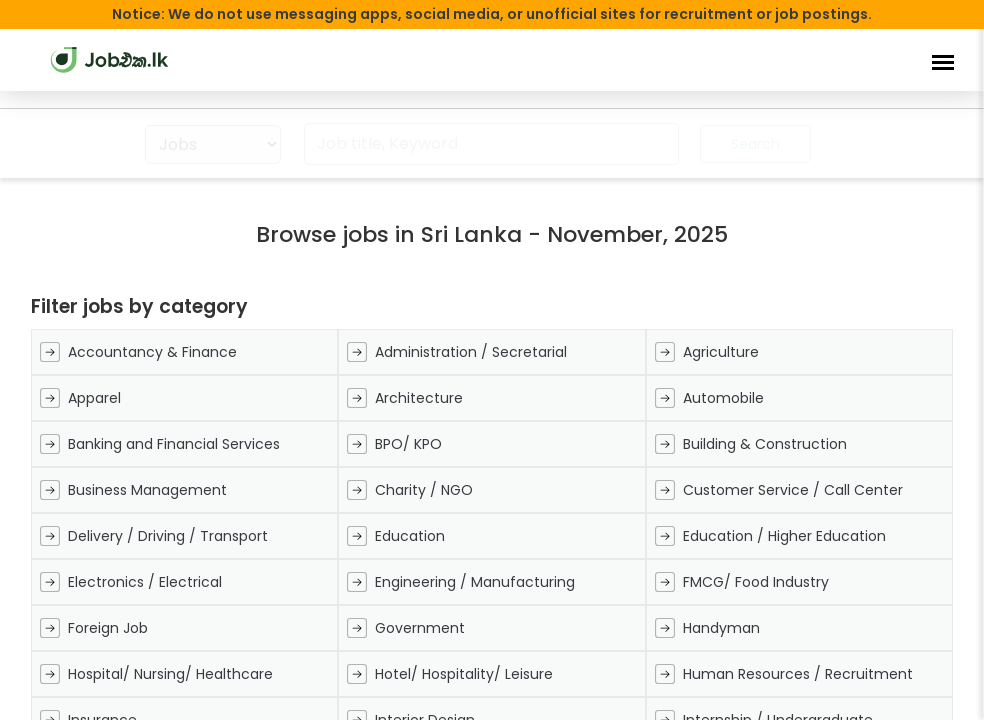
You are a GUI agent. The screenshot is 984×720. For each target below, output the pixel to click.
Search (755, 144)
